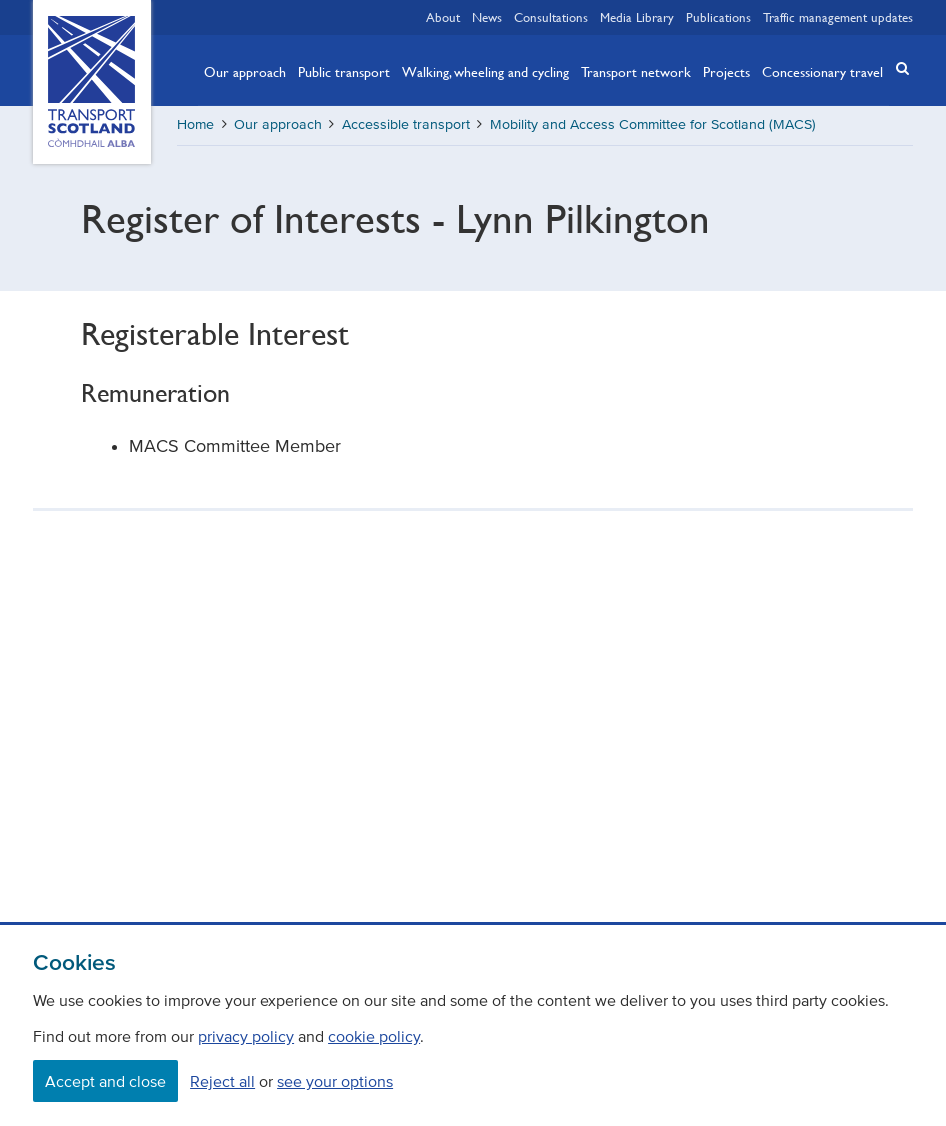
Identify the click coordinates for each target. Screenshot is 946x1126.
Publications (718, 17)
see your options (335, 1081)
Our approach (245, 71)
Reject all (222, 1081)
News (487, 17)
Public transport (344, 71)
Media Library (637, 17)
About (443, 17)
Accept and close (105, 1081)
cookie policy (374, 1036)
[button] (897, 68)
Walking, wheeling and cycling (485, 71)
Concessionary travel (822, 71)
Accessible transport (406, 124)
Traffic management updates (838, 17)
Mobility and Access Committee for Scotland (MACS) (653, 124)
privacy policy (246, 1036)
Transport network (636, 71)
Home (195, 124)
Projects (726, 71)
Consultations (551, 17)
